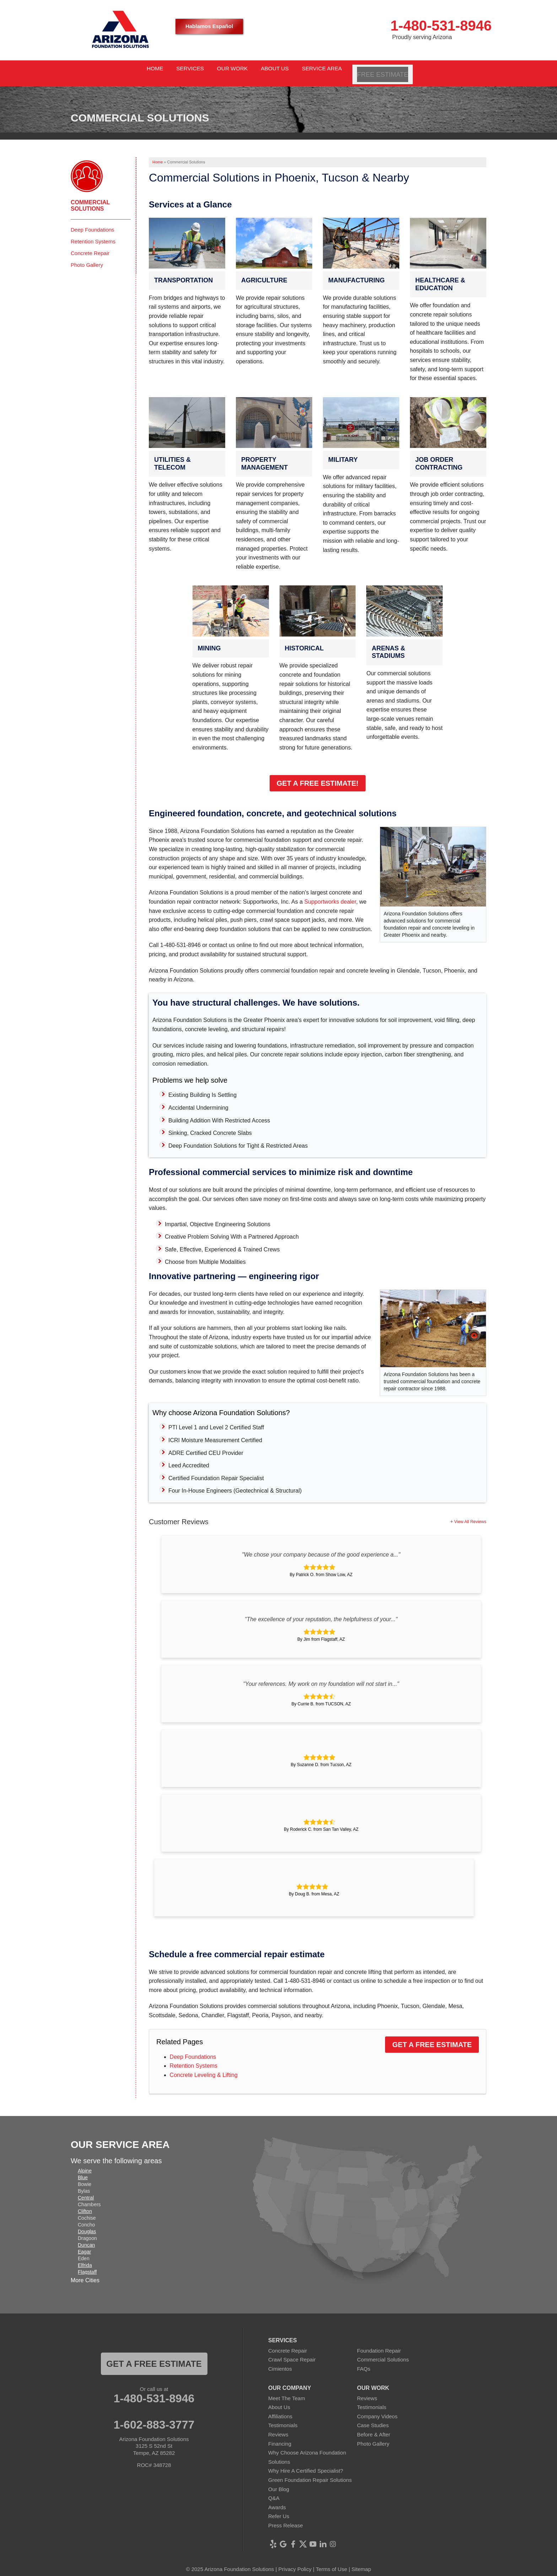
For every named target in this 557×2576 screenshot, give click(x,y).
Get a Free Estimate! (317, 776)
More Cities (85, 2273)
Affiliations (280, 2409)
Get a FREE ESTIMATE (153, 2356)
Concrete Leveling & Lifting (204, 2067)
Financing (279, 2436)
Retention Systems (193, 2059)
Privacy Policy (295, 2562)
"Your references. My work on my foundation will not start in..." (321, 1676)
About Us (279, 2400)
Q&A (274, 2491)
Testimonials (283, 2418)
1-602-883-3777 (154, 2417)
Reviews (278, 2427)
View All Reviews (470, 1514)
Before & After (373, 2427)
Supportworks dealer (330, 895)
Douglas (87, 2224)
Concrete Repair (90, 246)
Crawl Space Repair (291, 2352)
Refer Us (278, 2509)
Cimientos (280, 2362)
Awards (277, 2500)
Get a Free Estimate (432, 2037)
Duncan (86, 2237)
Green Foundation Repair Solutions (310, 2473)
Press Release (285, 2518)
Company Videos (377, 2409)
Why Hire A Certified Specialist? (305, 2464)
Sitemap (361, 2562)
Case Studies (373, 2418)
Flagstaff (87, 2264)
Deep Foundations (193, 2049)
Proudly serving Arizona (422, 37)
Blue (83, 2170)
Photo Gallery (87, 257)
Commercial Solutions (90, 198)
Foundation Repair (379, 2343)
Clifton (85, 2204)
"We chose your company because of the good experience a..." (321, 1547)
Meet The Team (286, 2391)
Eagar (84, 2244)
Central (86, 2190)
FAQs (364, 2362)
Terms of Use (331, 2562)
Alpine (85, 2163)
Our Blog (278, 2482)
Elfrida (85, 2258)
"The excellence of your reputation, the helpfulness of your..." (321, 1612)
